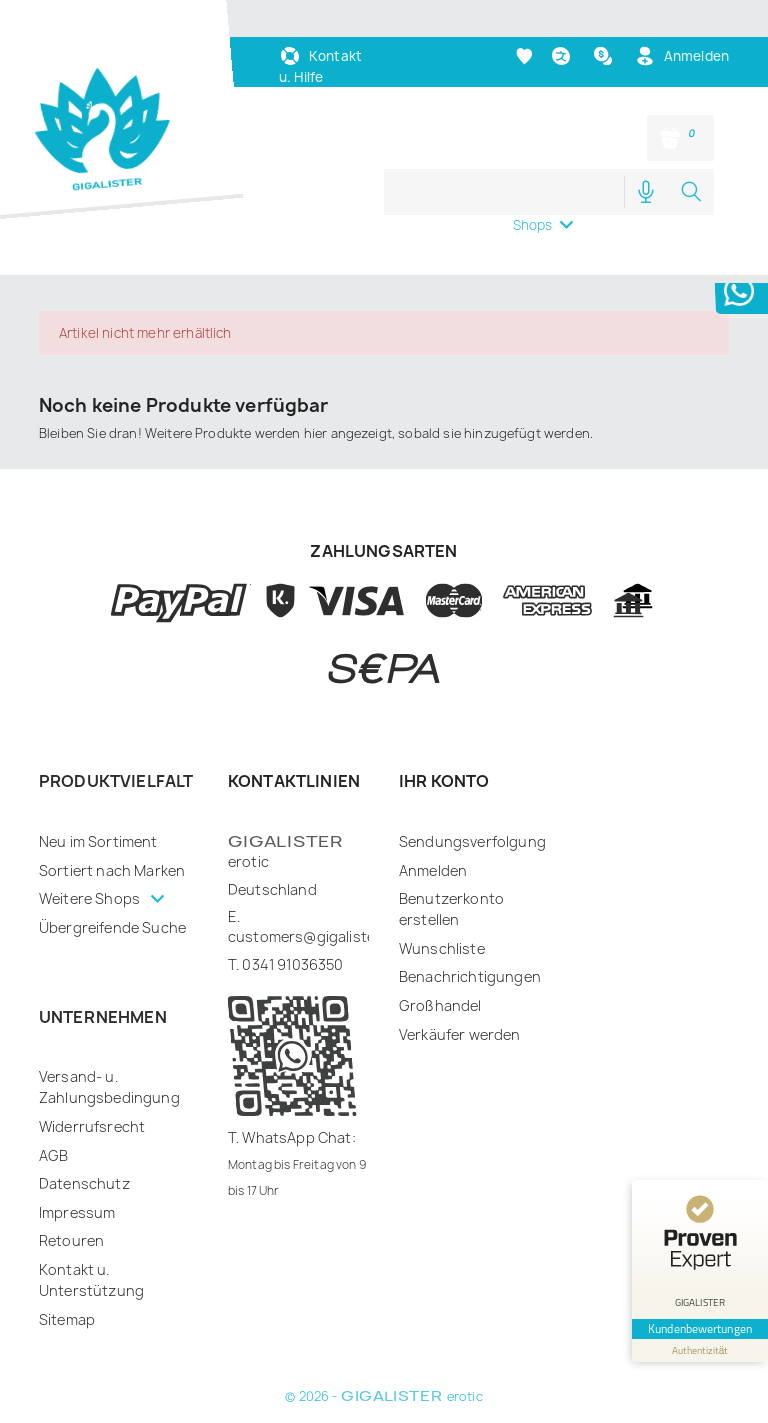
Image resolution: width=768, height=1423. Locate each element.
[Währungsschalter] (605, 56)
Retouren (71, 1240)
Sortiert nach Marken (112, 870)
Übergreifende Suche (112, 927)
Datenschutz (84, 1183)
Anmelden (433, 870)
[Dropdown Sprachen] (563, 56)
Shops (533, 225)
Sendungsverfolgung (472, 841)
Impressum (77, 1212)
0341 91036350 (292, 964)
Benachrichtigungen (470, 976)
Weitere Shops (91, 898)
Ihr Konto (444, 781)
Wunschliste (442, 948)
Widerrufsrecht (92, 1126)
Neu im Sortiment (98, 841)
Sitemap (67, 1319)
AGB (53, 1155)
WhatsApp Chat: (298, 1137)
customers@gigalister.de (314, 936)
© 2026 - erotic (383, 1396)
